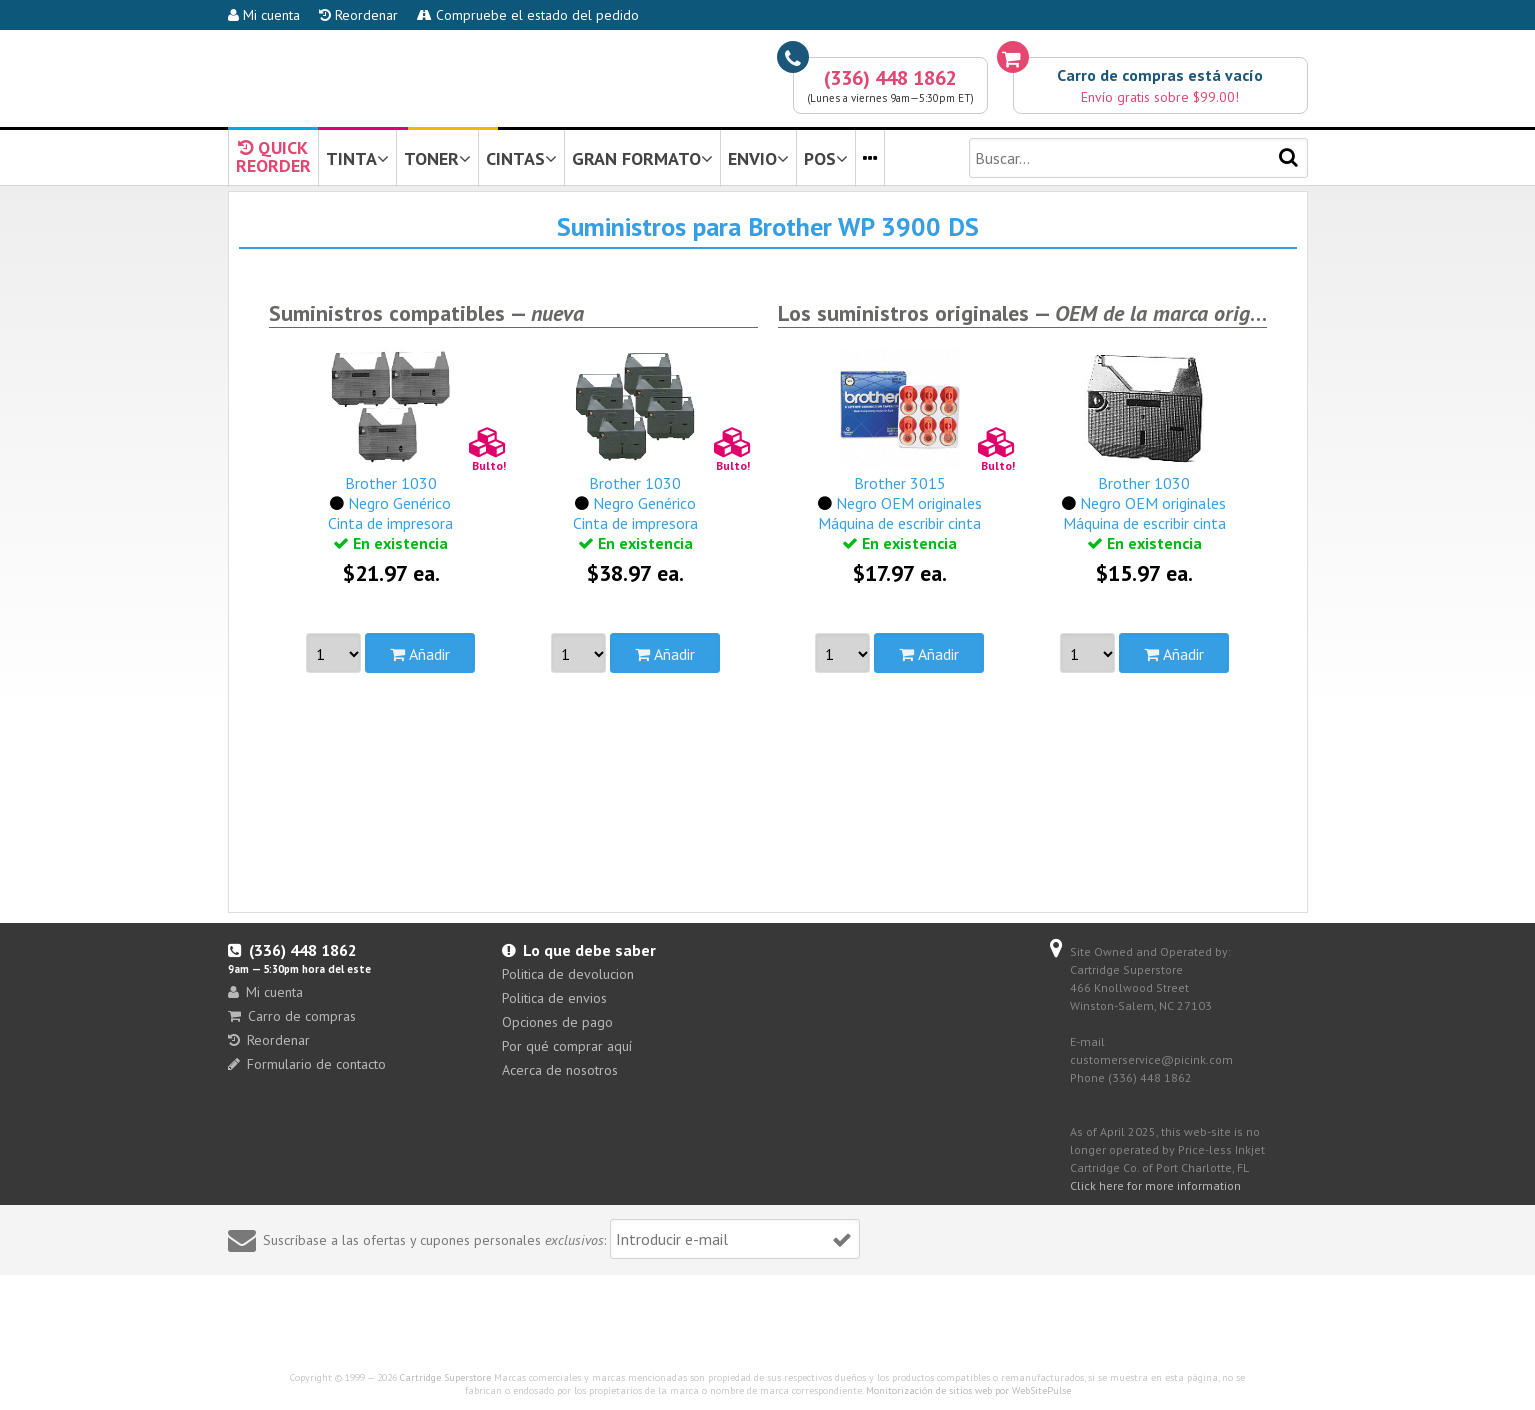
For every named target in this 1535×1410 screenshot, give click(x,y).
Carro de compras (292, 1016)
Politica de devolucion (568, 974)
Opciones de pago (557, 1022)
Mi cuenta (264, 15)
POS (826, 158)
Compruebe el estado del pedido (528, 15)
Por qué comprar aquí (567, 1046)
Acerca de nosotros (560, 1070)
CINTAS (521, 158)
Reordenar (358, 15)
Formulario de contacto (307, 1064)
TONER (437, 158)
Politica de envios (554, 998)
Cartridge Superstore (445, 1377)
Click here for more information (1155, 1185)
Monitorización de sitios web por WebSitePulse (968, 1390)
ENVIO (758, 158)
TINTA (357, 158)
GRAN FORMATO (642, 158)
